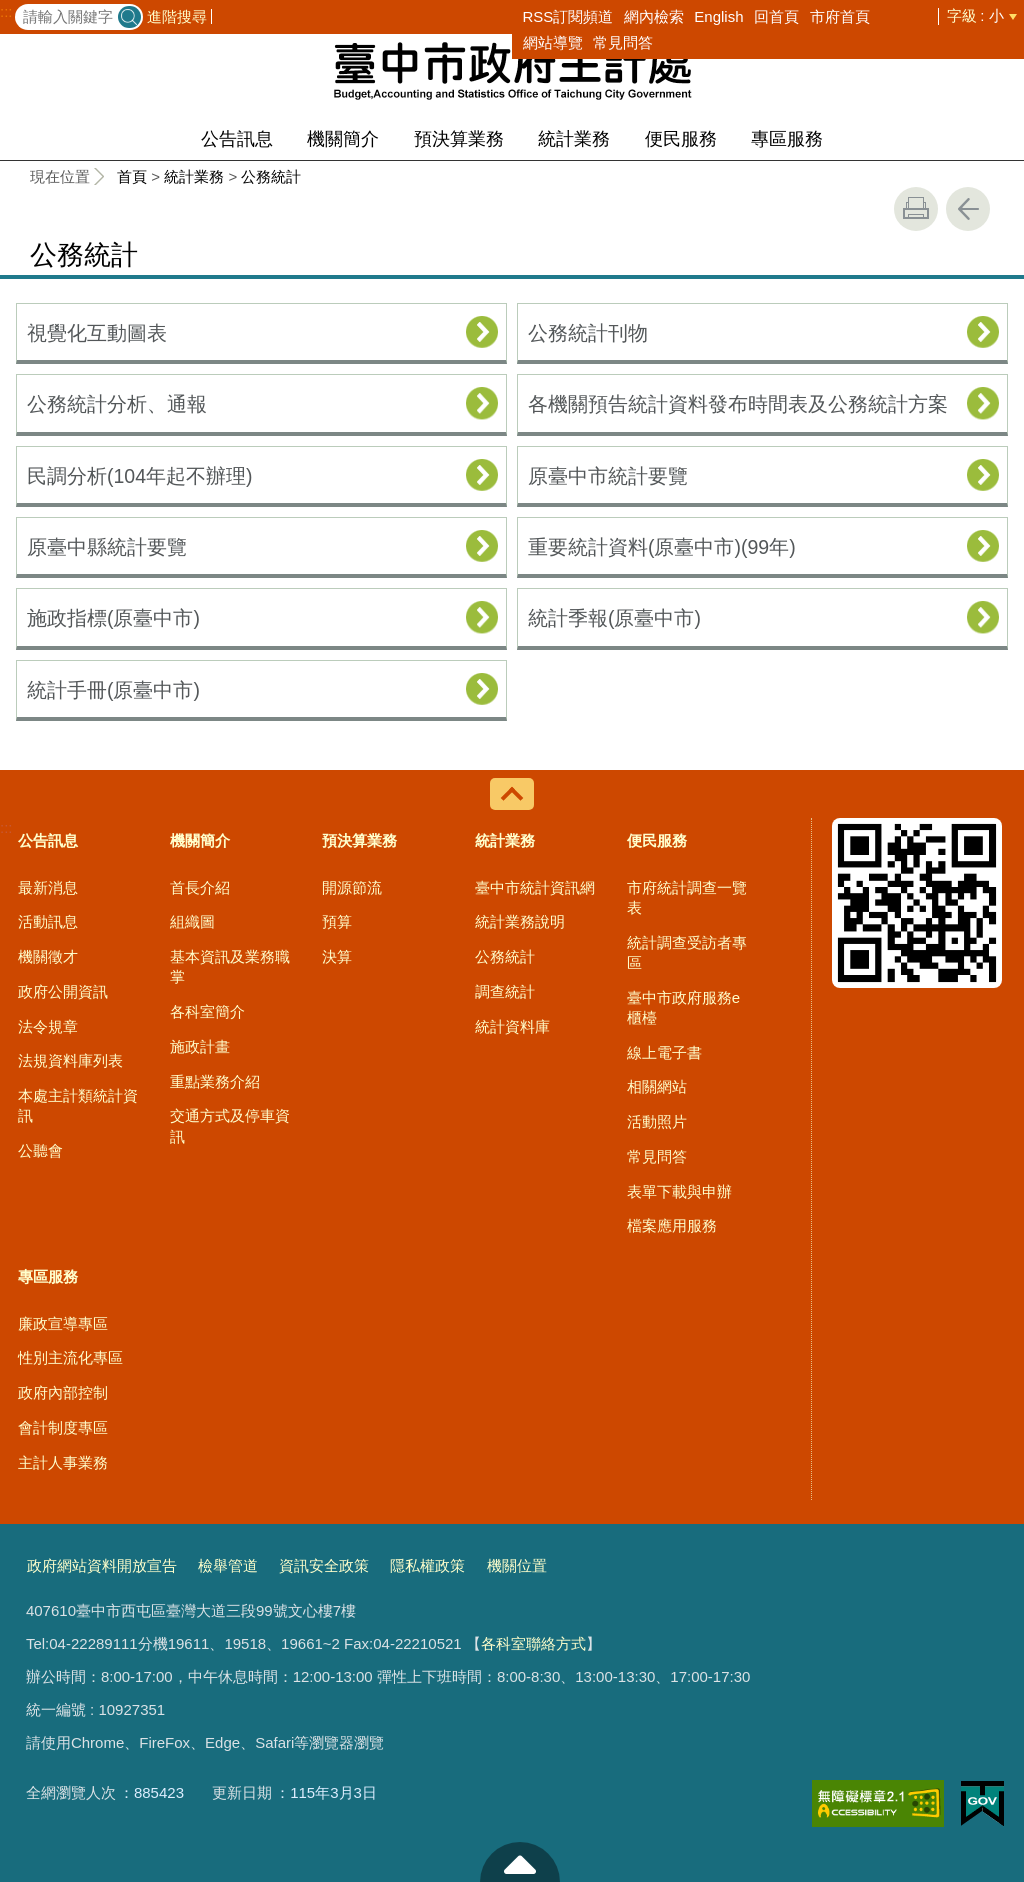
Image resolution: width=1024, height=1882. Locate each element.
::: (6, 12)
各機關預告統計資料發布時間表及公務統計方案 (738, 404)
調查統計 (505, 991)
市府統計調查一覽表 (687, 897)
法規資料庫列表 (70, 1060)
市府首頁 (840, 16)
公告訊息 (237, 139)
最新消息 (48, 887)
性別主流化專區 (70, 1357)
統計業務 (574, 139)
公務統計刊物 (588, 333)
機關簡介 (343, 139)
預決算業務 (459, 139)
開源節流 (352, 887)
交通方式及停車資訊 (230, 1125)
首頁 (132, 176)
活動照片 (657, 1121)
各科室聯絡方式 (533, 1643)
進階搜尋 (177, 16)
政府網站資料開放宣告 (102, 1565)
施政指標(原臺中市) (113, 618)
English (718, 16)
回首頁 (776, 16)
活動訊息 (48, 921)
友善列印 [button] (916, 209)
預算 (337, 921)
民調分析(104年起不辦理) (140, 476)
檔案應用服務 (672, 1225)
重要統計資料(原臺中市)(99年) (662, 547)
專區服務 (787, 139)
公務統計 (271, 176)
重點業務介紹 (215, 1081)
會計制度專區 (63, 1427)
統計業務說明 (520, 921)
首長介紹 (200, 887)
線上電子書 (664, 1052)
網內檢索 (654, 16)
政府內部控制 (63, 1392)
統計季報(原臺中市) (614, 618)
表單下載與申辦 (679, 1191)
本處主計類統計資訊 (78, 1105)
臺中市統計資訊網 (535, 887)
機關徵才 (48, 956)
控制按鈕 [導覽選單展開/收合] (512, 794)
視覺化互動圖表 (97, 333)
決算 (337, 956)
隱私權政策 (427, 1565)
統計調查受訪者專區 (687, 952)
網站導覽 (553, 42)
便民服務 (681, 139)
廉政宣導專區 (63, 1323)
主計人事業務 (63, 1462)
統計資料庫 (512, 1026)
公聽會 (40, 1150)
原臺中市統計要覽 (608, 476)
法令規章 (48, 1026)
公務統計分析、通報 (117, 404)
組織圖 (192, 921)
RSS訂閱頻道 (568, 16)
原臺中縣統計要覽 (107, 547)
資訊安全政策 (324, 1565)
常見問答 (623, 42)
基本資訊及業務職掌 (230, 966)
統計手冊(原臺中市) (113, 690)
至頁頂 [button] (520, 1862)
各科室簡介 (207, 1011)
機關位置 (517, 1565)
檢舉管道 (228, 1565)
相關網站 (657, 1086)
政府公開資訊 (63, 991)
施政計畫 (200, 1046)
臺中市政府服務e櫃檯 (683, 1007)
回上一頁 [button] (968, 209)
